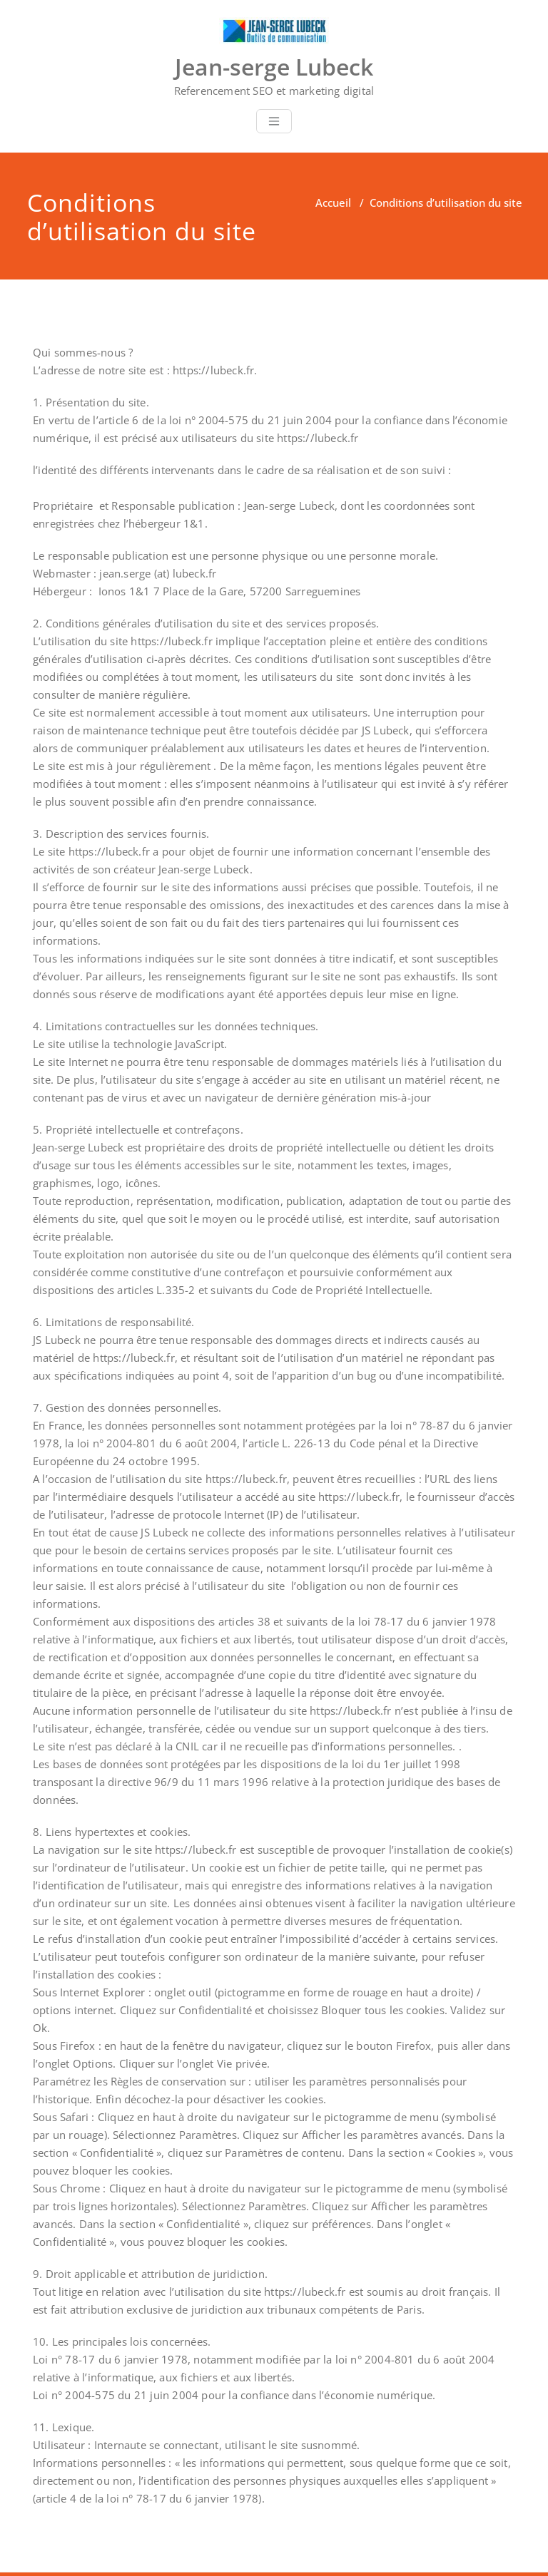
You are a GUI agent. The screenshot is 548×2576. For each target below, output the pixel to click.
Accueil (333, 202)
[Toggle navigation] (274, 121)
